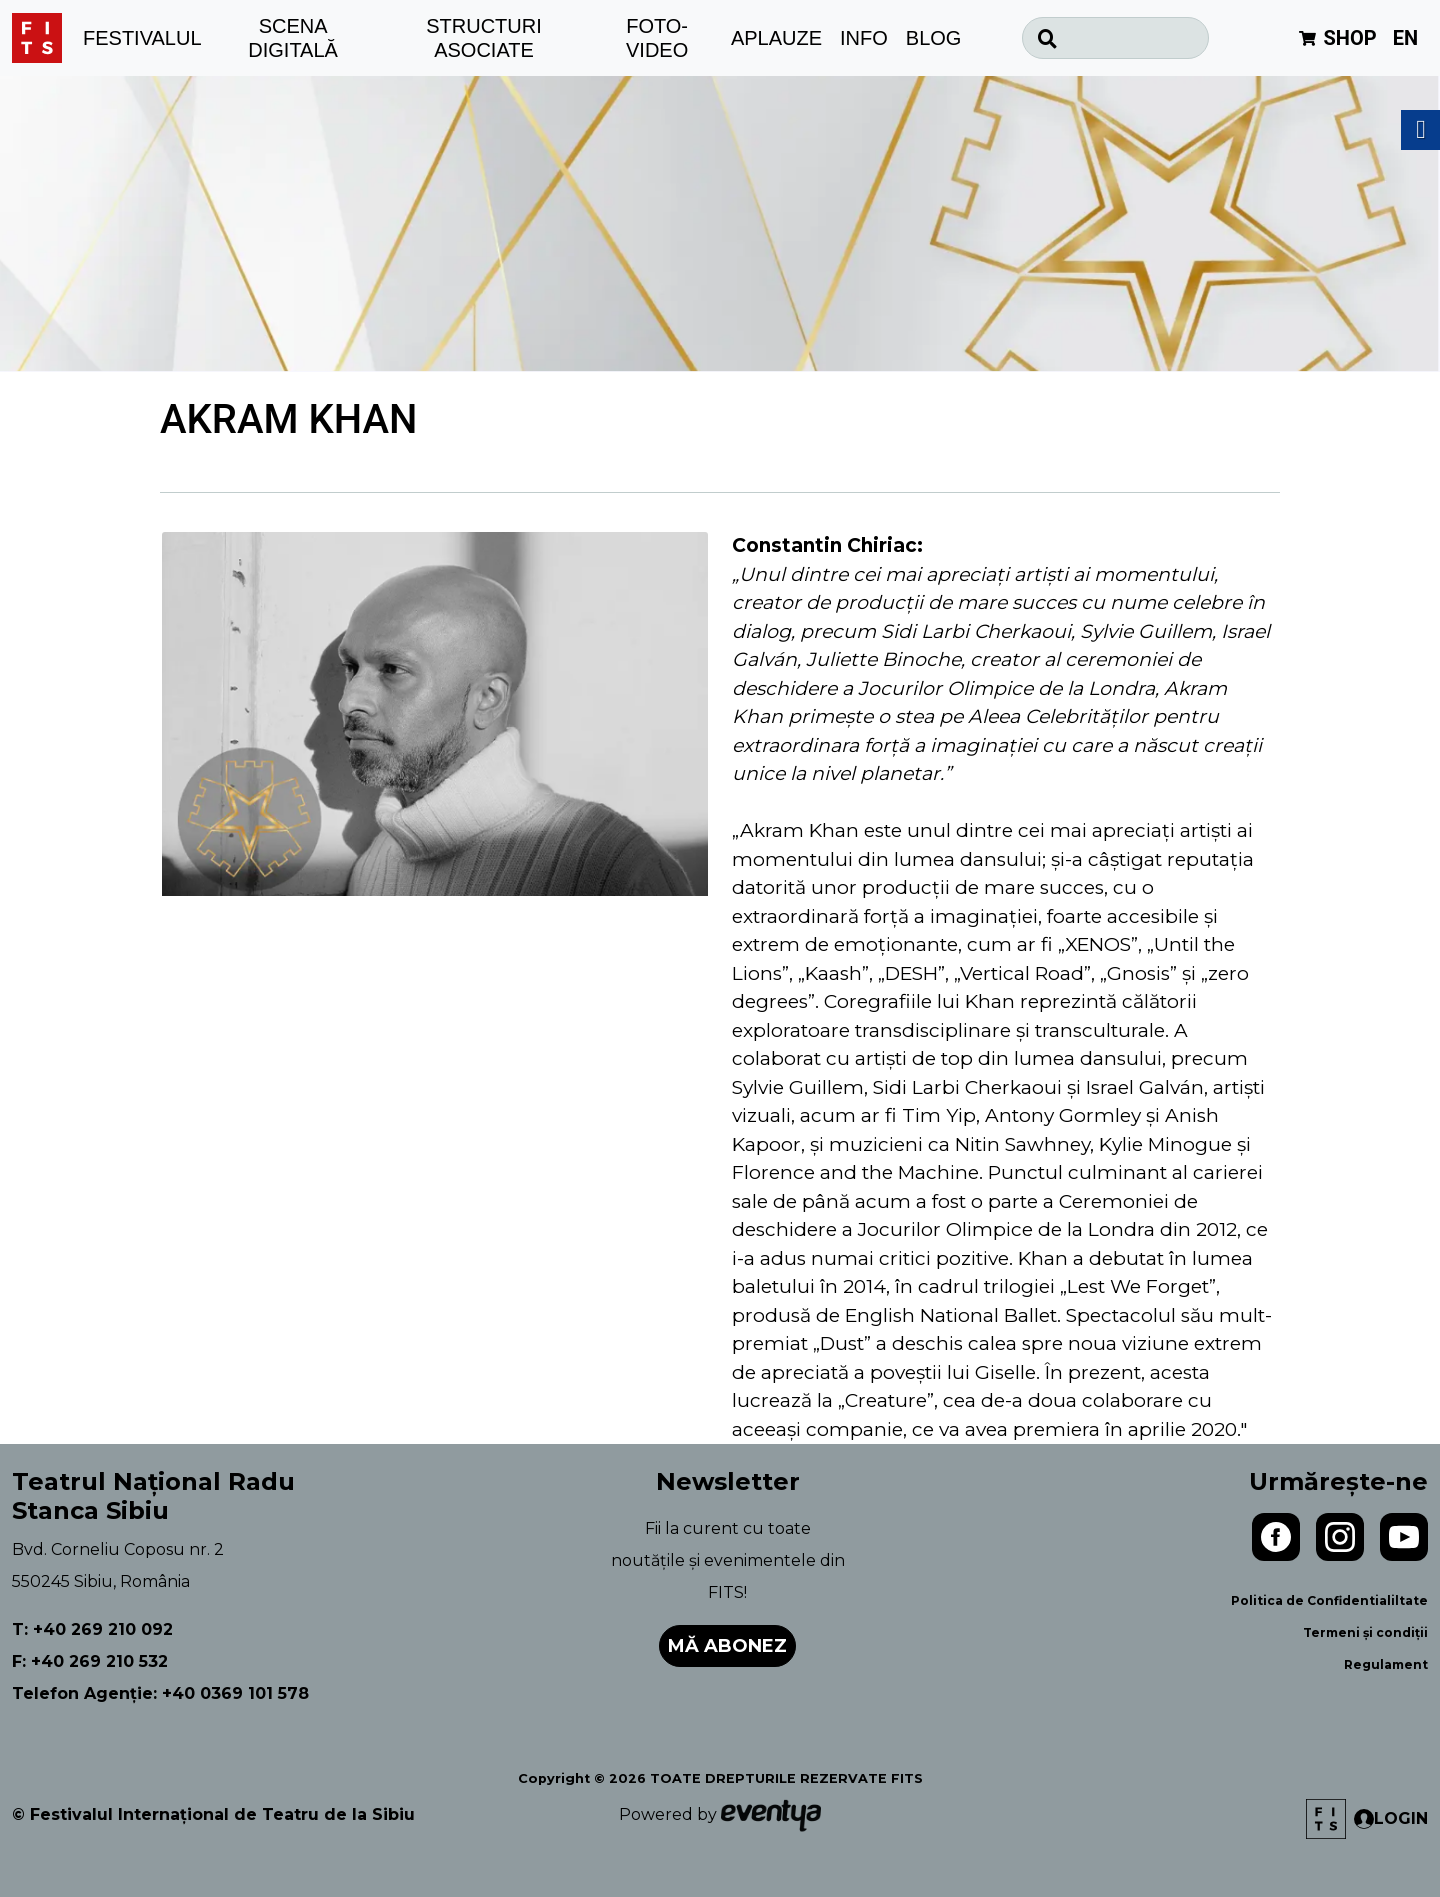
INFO (864, 38)
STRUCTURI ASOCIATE (484, 38)
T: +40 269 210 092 (92, 1629)
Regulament (1386, 1664)
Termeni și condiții (1365, 1632)
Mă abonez (727, 1646)
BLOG (934, 38)
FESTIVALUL (142, 38)
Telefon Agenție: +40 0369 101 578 (160, 1693)
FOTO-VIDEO (657, 38)
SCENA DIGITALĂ (293, 38)
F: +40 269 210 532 (90, 1661)
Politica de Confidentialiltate (1329, 1600)
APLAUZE (776, 38)
